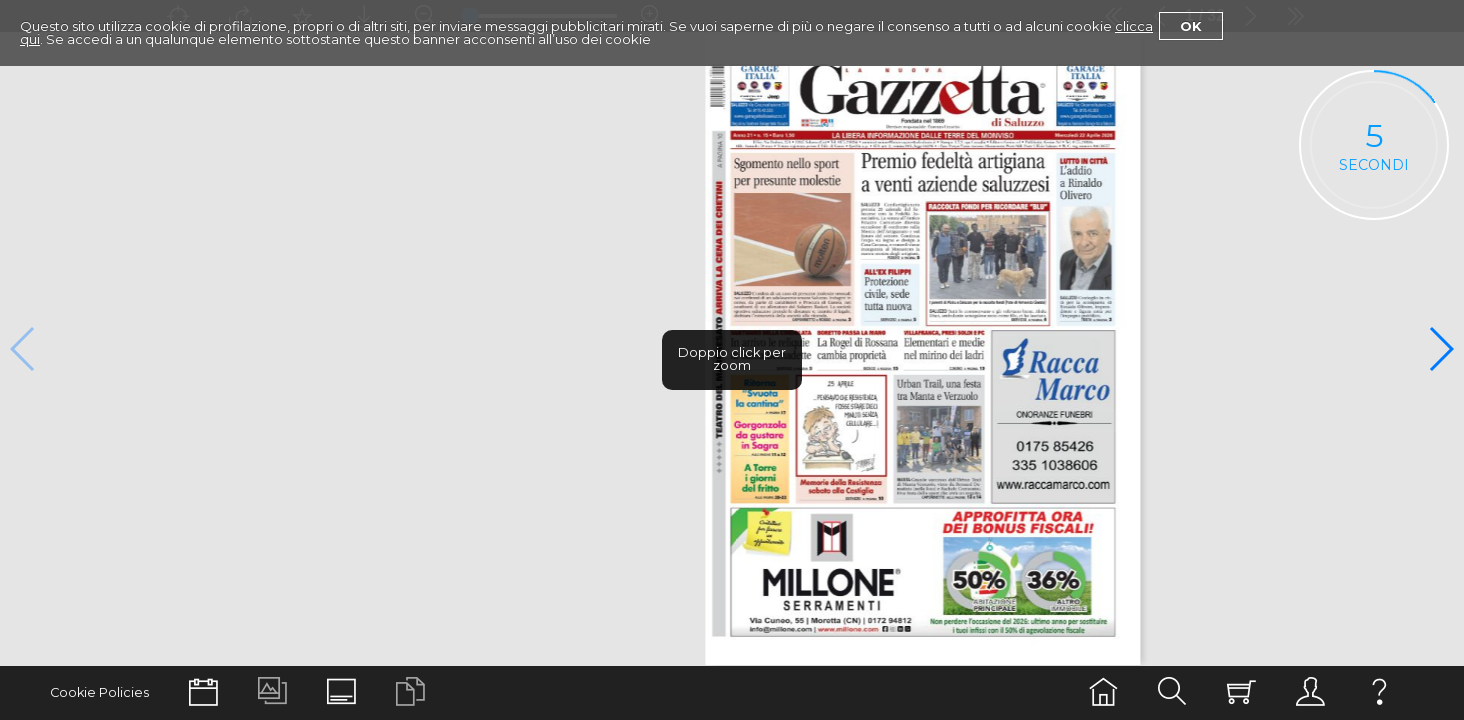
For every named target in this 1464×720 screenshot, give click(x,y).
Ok (1191, 26)
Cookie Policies (99, 692)
